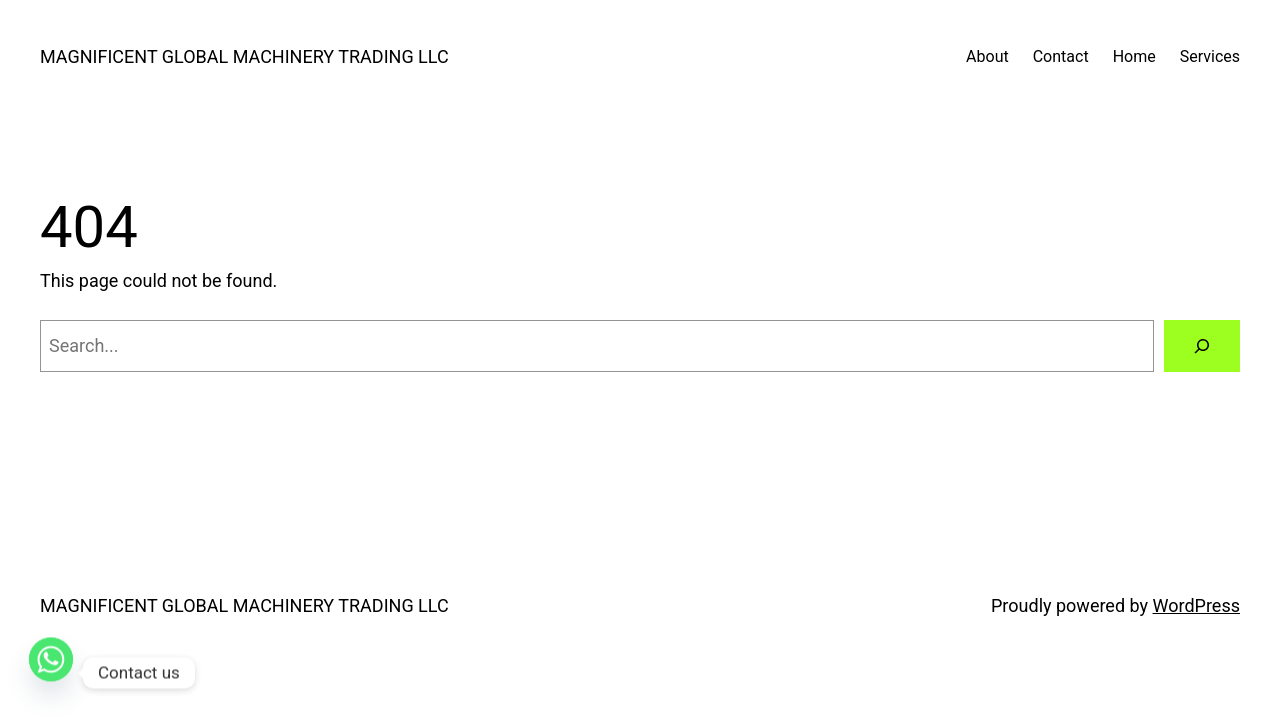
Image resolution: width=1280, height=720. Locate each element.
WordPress (1196, 605)
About (987, 56)
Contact (1061, 56)
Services (1210, 56)
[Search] (1202, 346)
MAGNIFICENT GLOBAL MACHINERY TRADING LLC (244, 56)
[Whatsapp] (51, 673)
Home (1134, 56)
